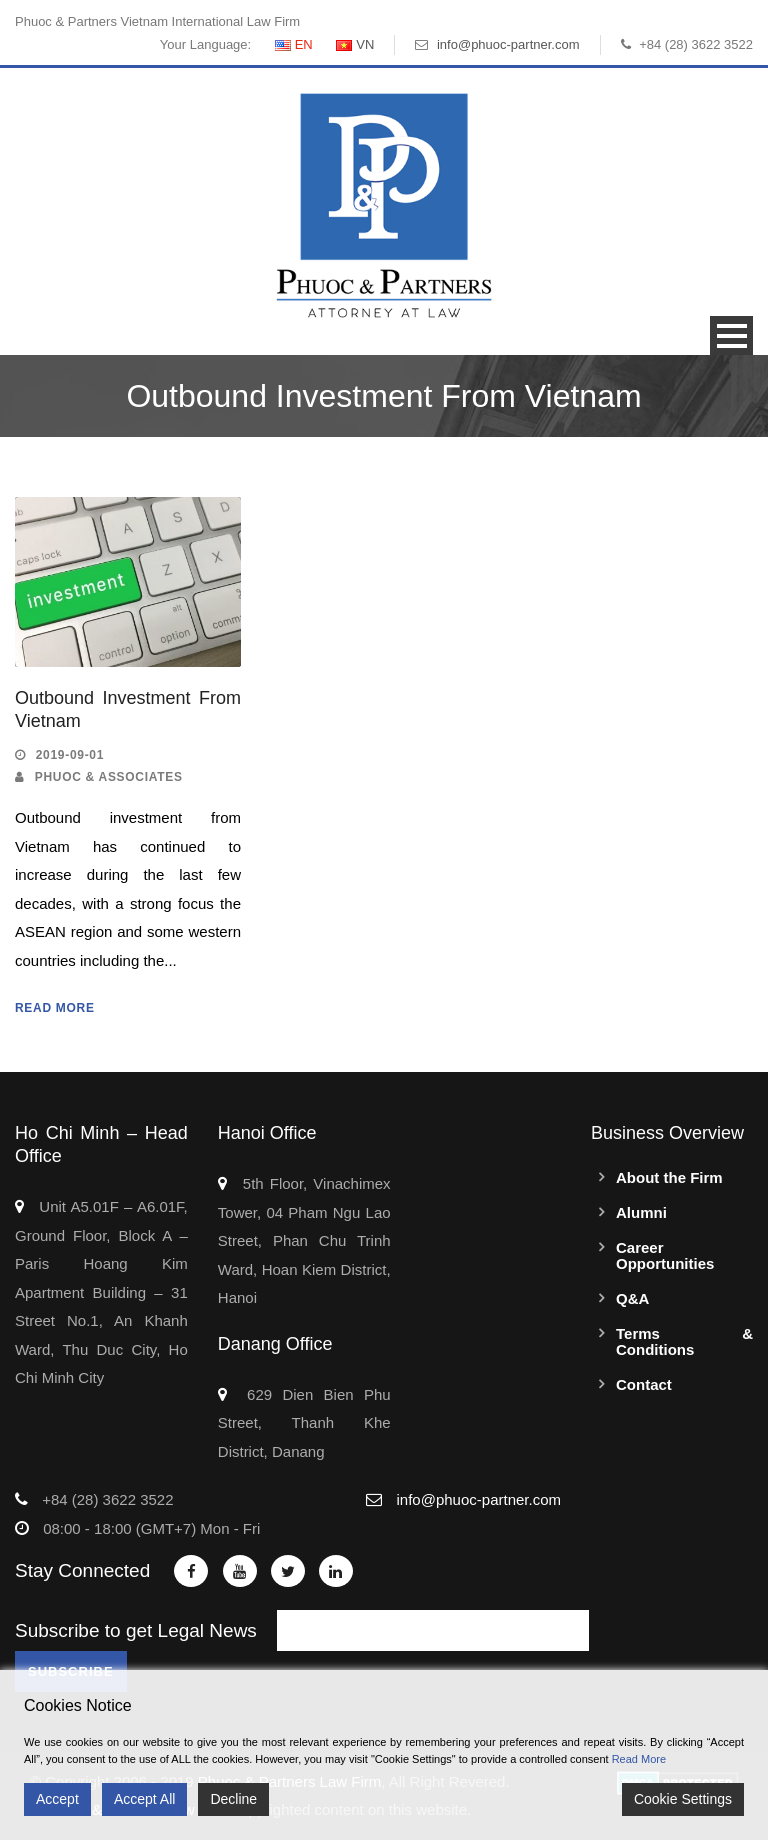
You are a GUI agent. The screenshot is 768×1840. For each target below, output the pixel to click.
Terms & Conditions (684, 1341)
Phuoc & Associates (109, 777)
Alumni (641, 1212)
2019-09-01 (70, 755)
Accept (57, 1799)
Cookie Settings (683, 1799)
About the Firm (669, 1177)
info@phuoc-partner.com (508, 44)
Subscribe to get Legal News (136, 1630)
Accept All (144, 1799)
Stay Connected (82, 1570)
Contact (644, 1384)
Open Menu (731, 335)
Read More (55, 1008)
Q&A (632, 1298)
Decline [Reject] (233, 1799)
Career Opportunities (665, 1255)
